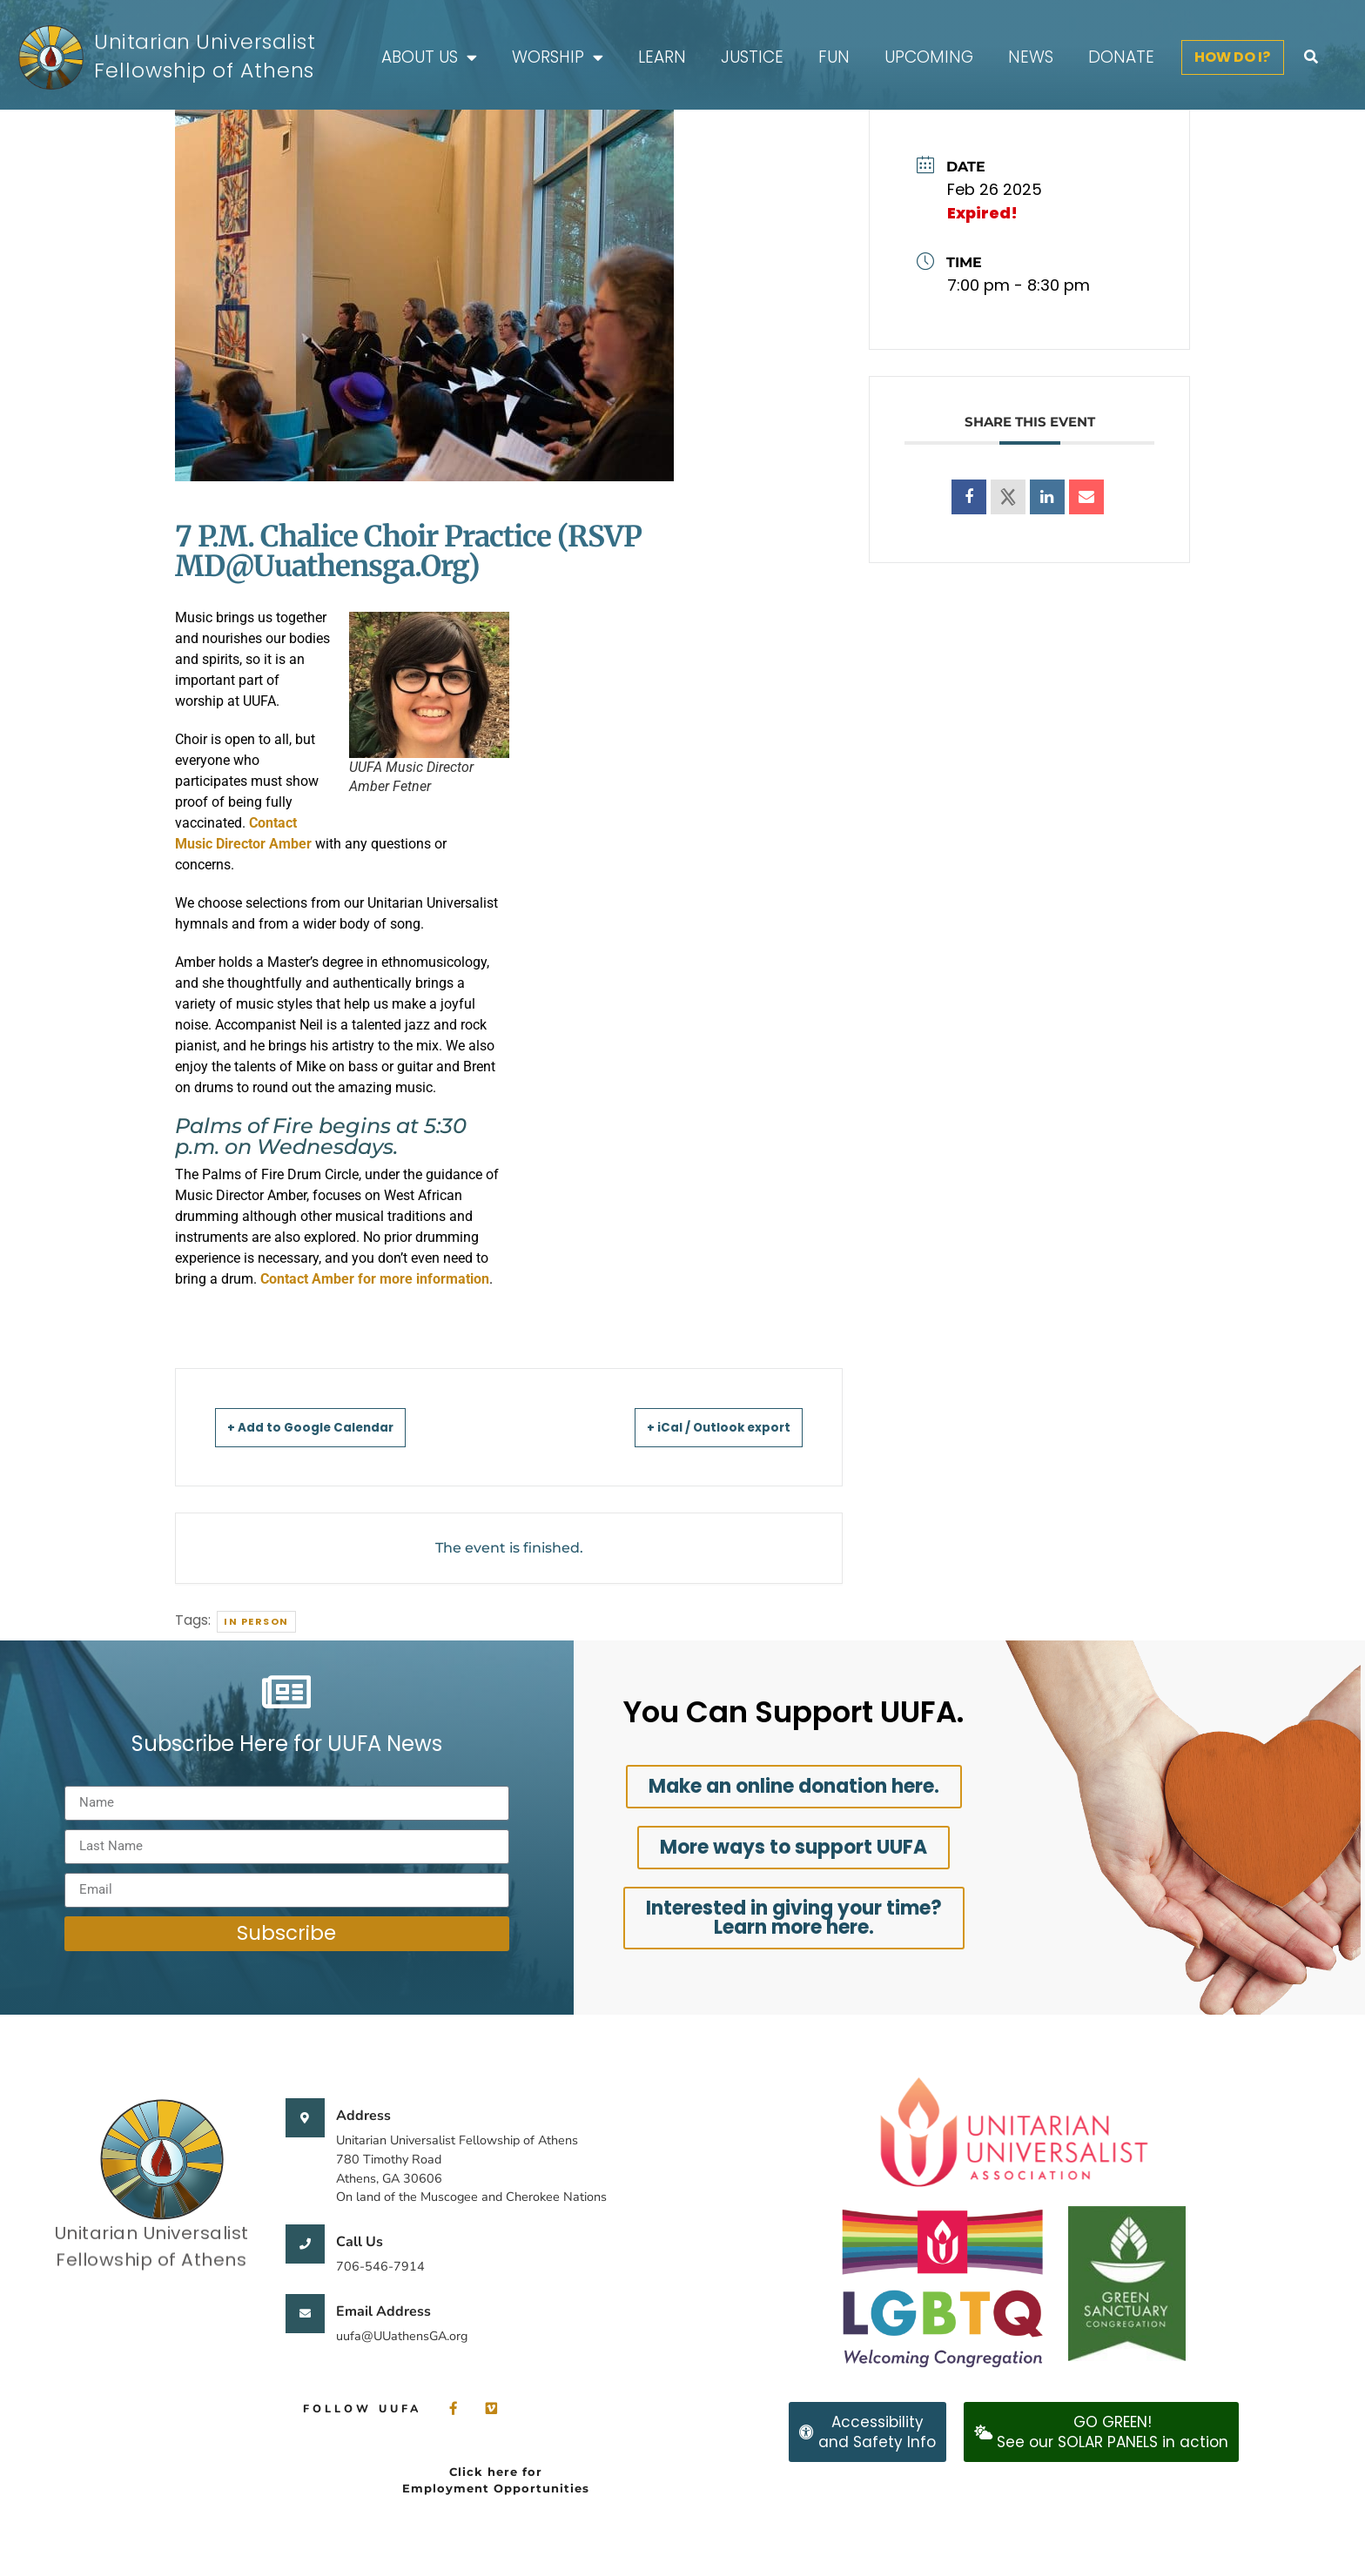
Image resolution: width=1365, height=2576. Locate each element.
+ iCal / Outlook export (699, 1427)
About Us (429, 58)
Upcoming (928, 57)
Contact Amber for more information (374, 1279)
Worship (557, 58)
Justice (752, 57)
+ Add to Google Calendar (330, 1427)
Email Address (383, 2311)
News (1030, 57)
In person (256, 1621)
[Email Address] (305, 2313)
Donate (1121, 57)
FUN (834, 57)
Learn (662, 57)
